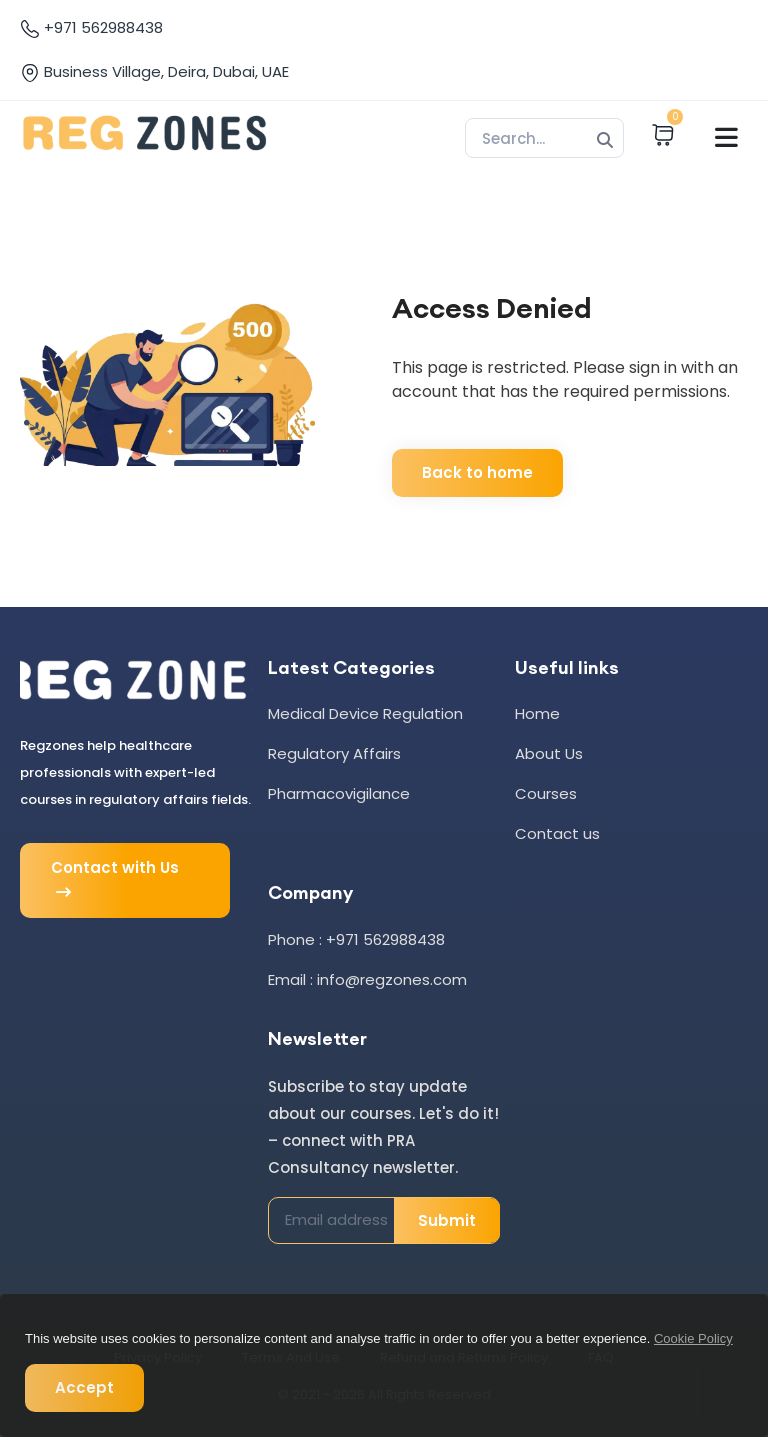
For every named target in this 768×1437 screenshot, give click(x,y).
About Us (549, 753)
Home (537, 713)
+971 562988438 (91, 28)
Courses (546, 793)
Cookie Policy (693, 1338)
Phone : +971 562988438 (356, 939)
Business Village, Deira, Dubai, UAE (154, 72)
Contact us (557, 833)
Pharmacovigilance (339, 793)
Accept (84, 1387)
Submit (447, 1220)
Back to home (477, 472)
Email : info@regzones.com (367, 979)
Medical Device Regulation (365, 713)
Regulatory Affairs (334, 753)
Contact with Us (115, 881)
